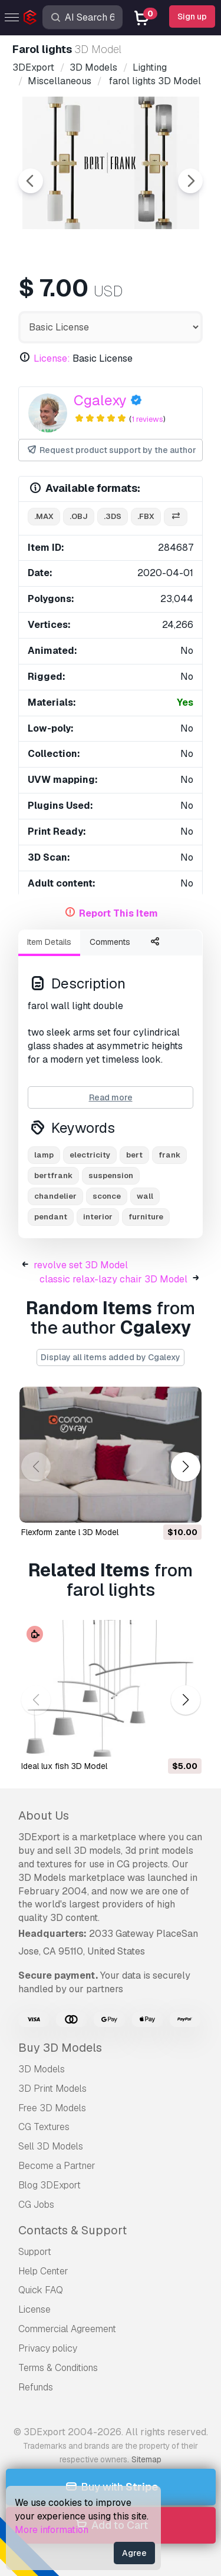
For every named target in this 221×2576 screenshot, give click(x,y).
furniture (145, 1217)
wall (145, 1196)
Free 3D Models (52, 2108)
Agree (134, 2553)
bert (134, 1155)
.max (44, 516)
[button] (185, 1466)
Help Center (43, 2271)
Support (34, 2252)
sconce (107, 1196)
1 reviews (147, 419)
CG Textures (44, 2127)
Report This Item (118, 913)
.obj (79, 516)
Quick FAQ (40, 2290)
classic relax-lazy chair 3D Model (113, 1279)
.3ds (112, 516)
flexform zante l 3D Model (69, 1532)
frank (169, 1155)
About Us (43, 1815)
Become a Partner (56, 2166)
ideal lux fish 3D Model (64, 1766)
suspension (110, 1175)
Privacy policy (47, 2348)
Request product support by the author (111, 450)
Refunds (35, 2387)
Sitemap (146, 2459)
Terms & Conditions (58, 2368)
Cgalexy (100, 400)
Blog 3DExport (49, 2185)
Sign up (192, 16)
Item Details (49, 942)
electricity (90, 1155)
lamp (44, 1155)
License (34, 2309)
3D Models (41, 2069)
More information (51, 2530)
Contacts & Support (72, 2230)
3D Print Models (52, 2088)
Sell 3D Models (50, 2146)
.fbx (145, 516)
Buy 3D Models (60, 2047)
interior (98, 1217)
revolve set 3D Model (81, 1265)
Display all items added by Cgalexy (110, 1357)
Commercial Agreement (67, 2329)
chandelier (55, 1196)
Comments (110, 942)
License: (52, 358)
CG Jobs (36, 2204)
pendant (50, 1217)
